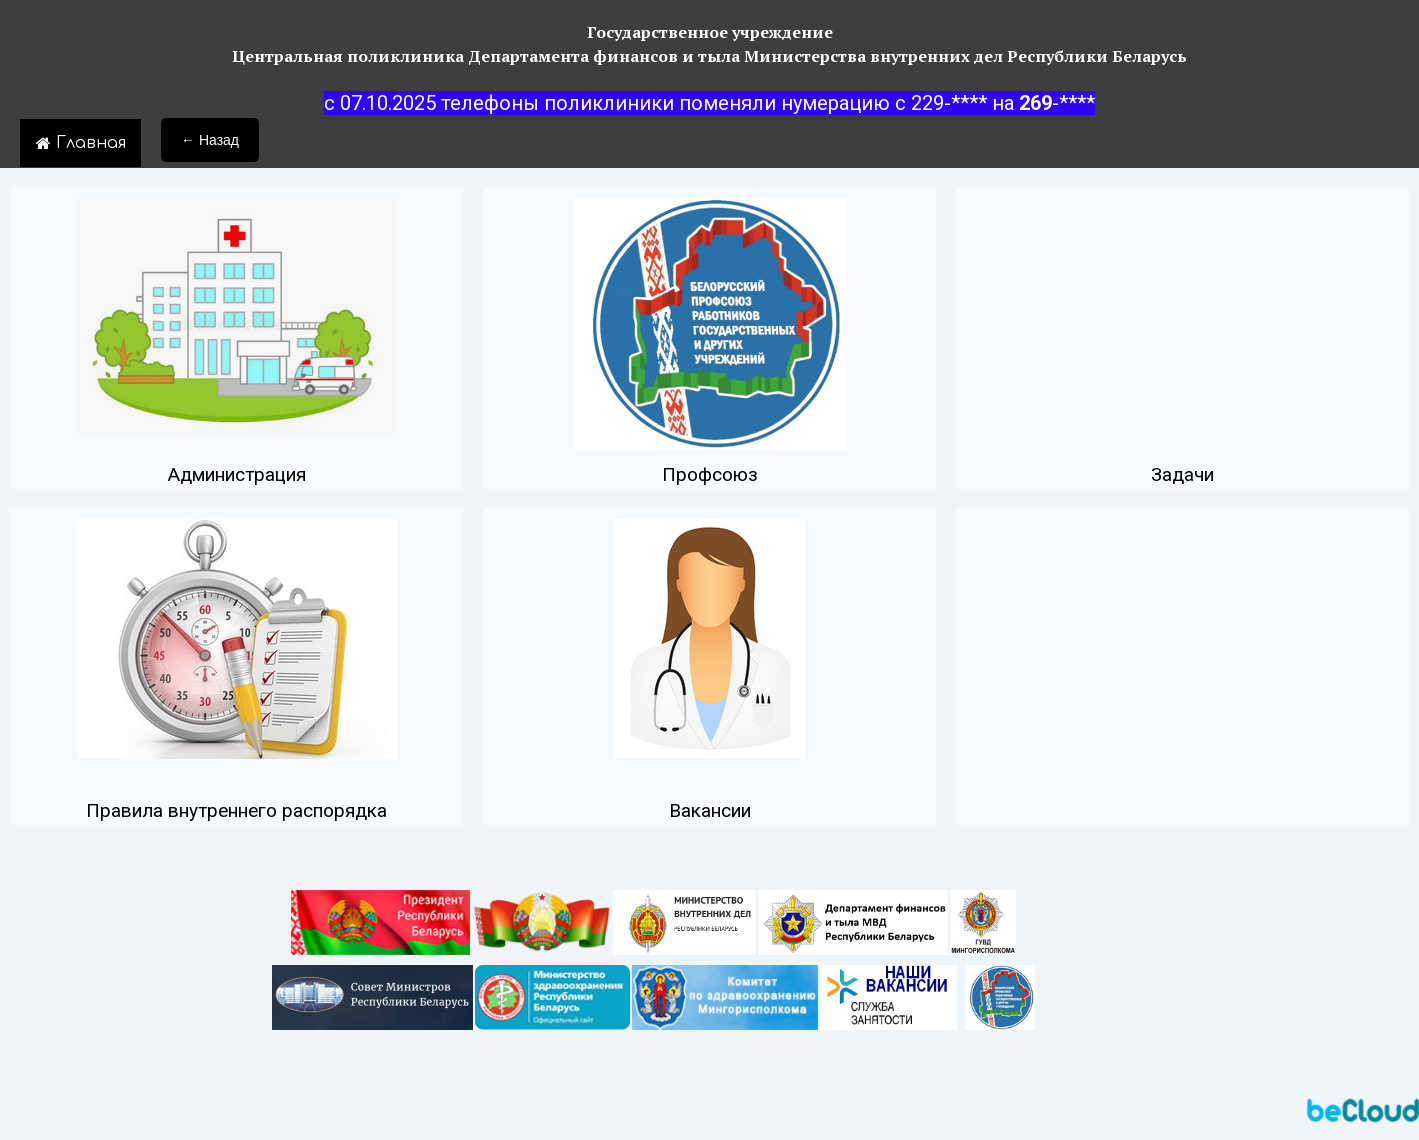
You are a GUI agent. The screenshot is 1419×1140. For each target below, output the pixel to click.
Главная (80, 143)
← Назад (210, 140)
